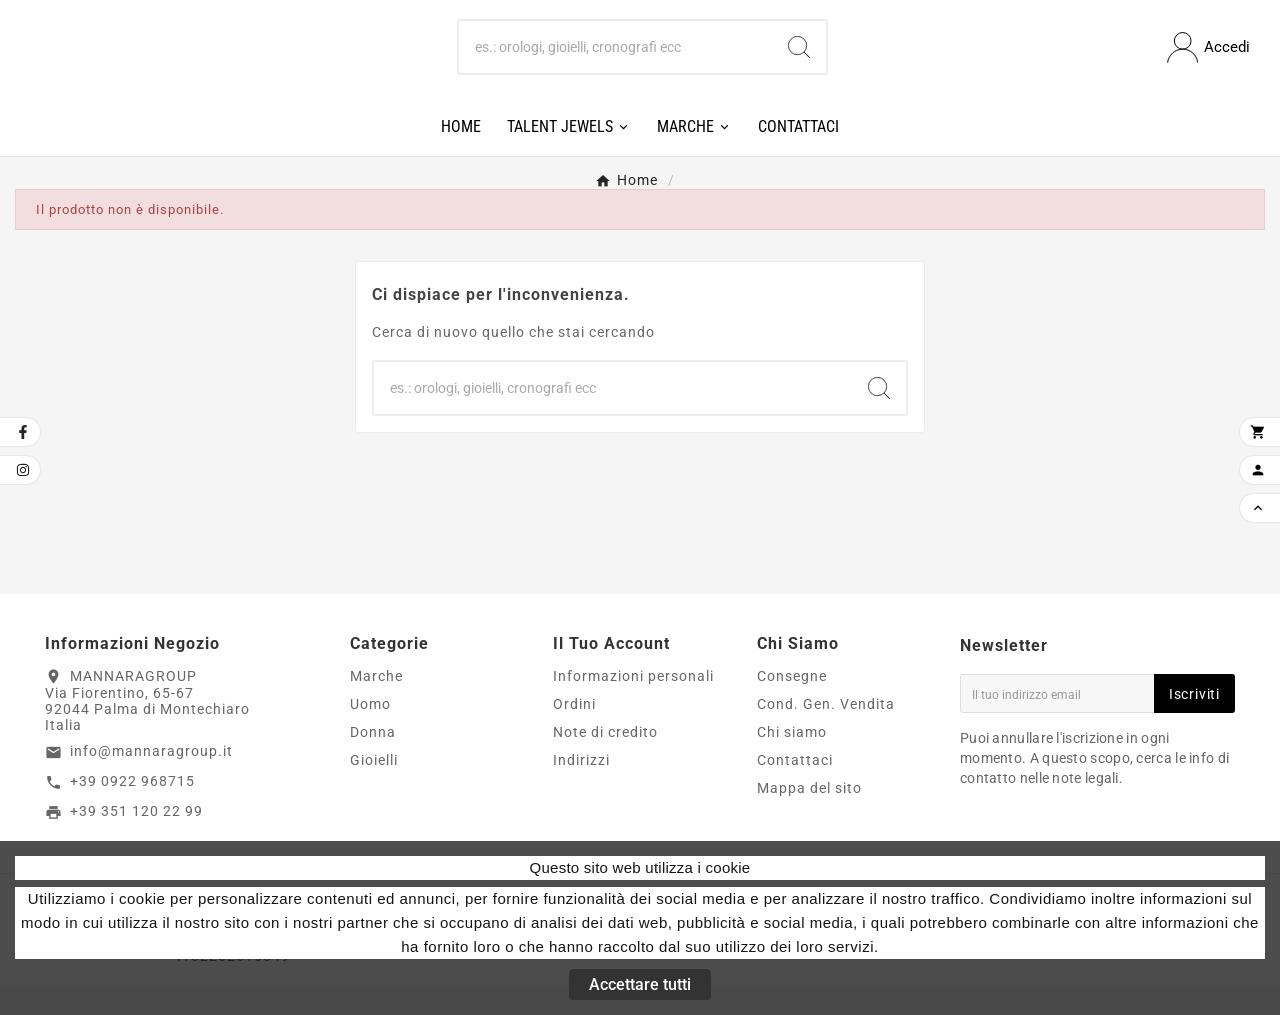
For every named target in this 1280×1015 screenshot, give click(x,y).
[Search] (799, 63)
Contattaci (795, 790)
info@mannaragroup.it (151, 782)
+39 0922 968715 (132, 812)
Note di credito (605, 762)
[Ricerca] (616, 63)
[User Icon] (1208, 62)
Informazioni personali (633, 706)
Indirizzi (581, 790)
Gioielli (374, 790)
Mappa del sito (809, 818)
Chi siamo (792, 762)
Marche (376, 706)
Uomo (370, 734)
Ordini (574, 734)
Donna (373, 762)
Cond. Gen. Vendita (826, 734)
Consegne (792, 706)
